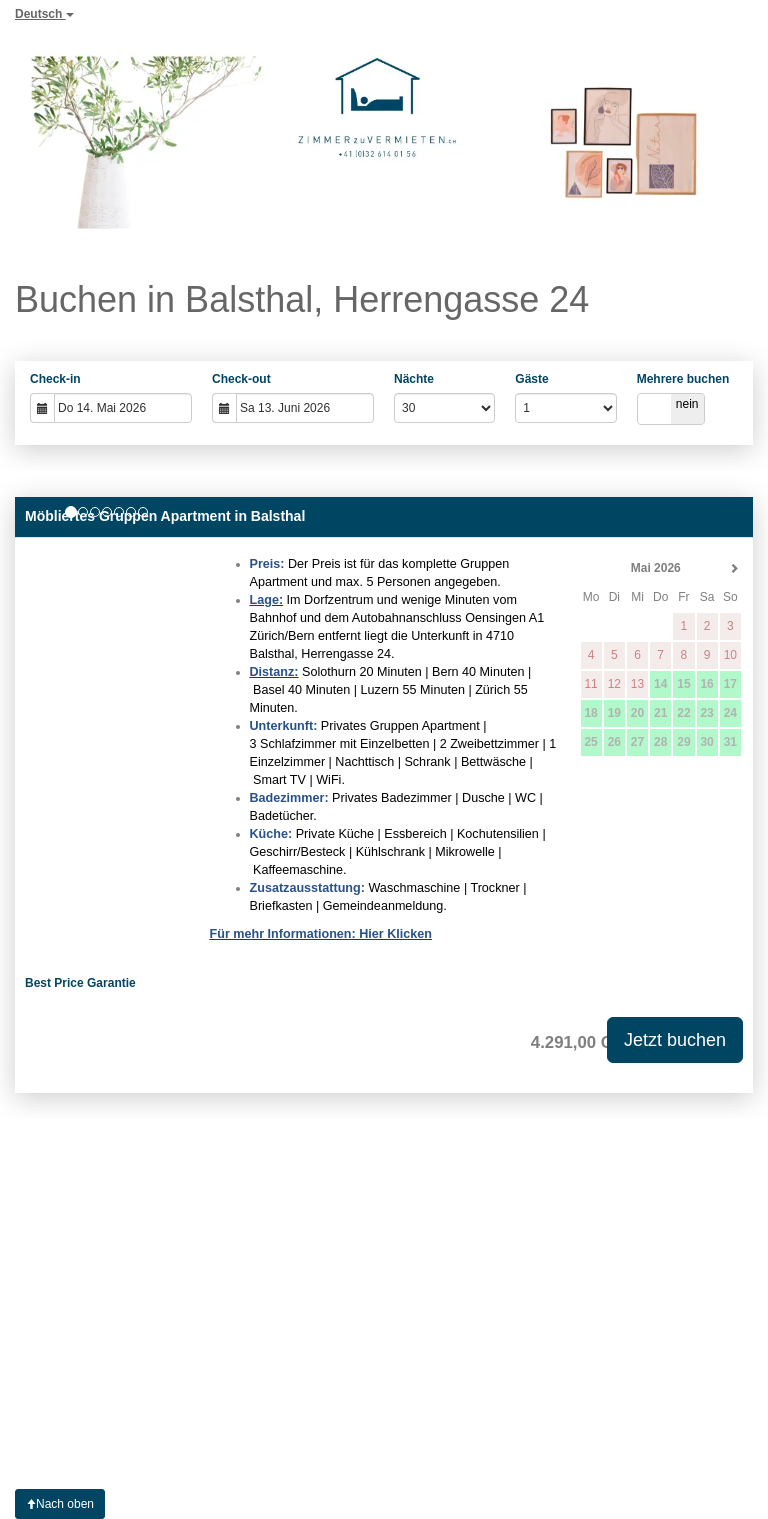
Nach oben (60, 1504)
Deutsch (44, 14)
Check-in (55, 379)
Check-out (241, 379)
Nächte (414, 379)
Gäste (531, 379)
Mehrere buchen (683, 379)
